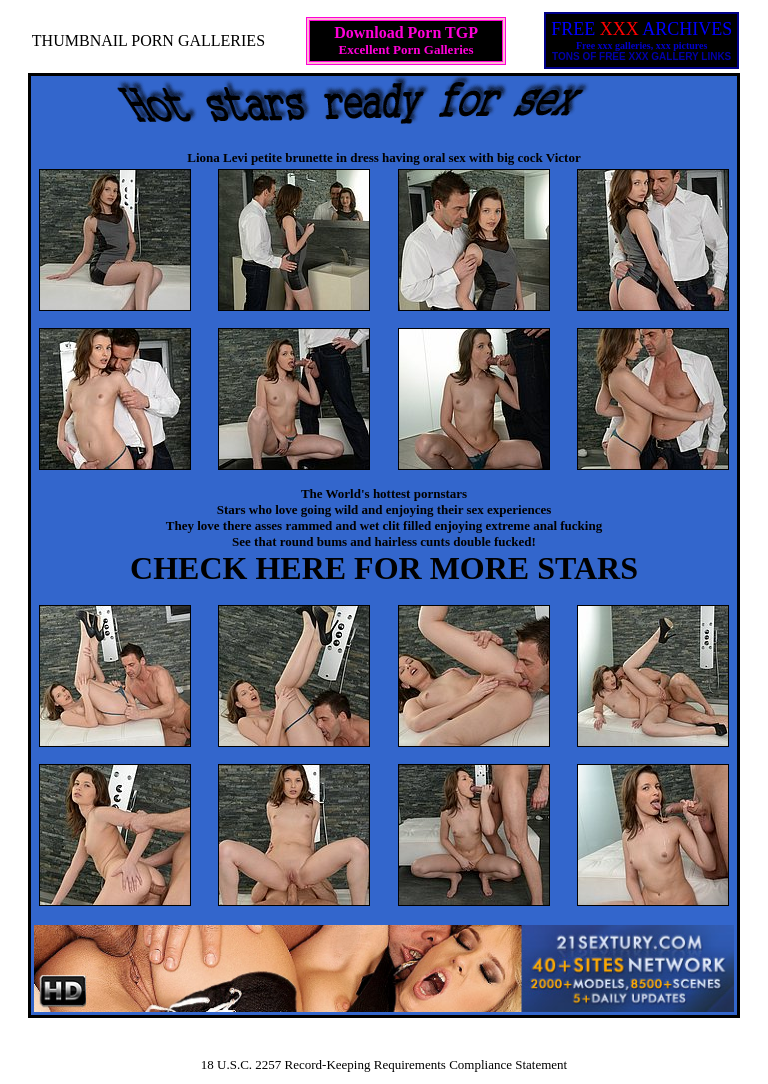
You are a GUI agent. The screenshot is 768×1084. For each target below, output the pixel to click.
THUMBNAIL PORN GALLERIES (148, 40)
